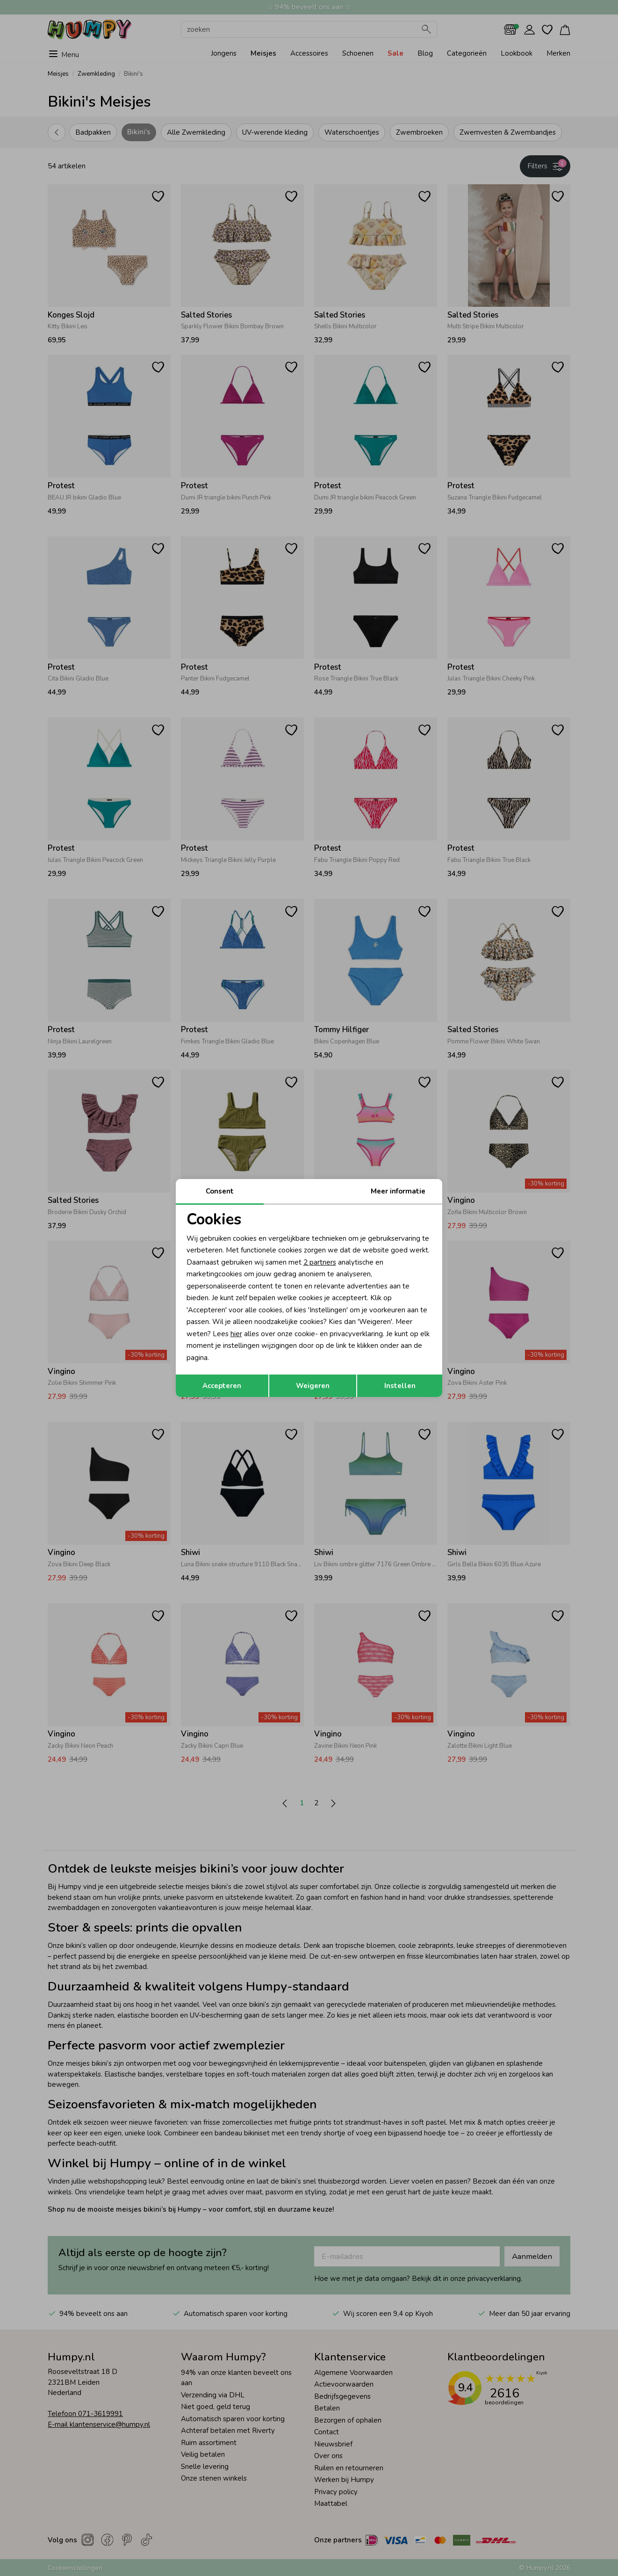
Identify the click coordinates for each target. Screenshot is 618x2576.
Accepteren (221, 1385)
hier (236, 1334)
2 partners (319, 1262)
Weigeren (313, 1385)
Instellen (400, 1385)
